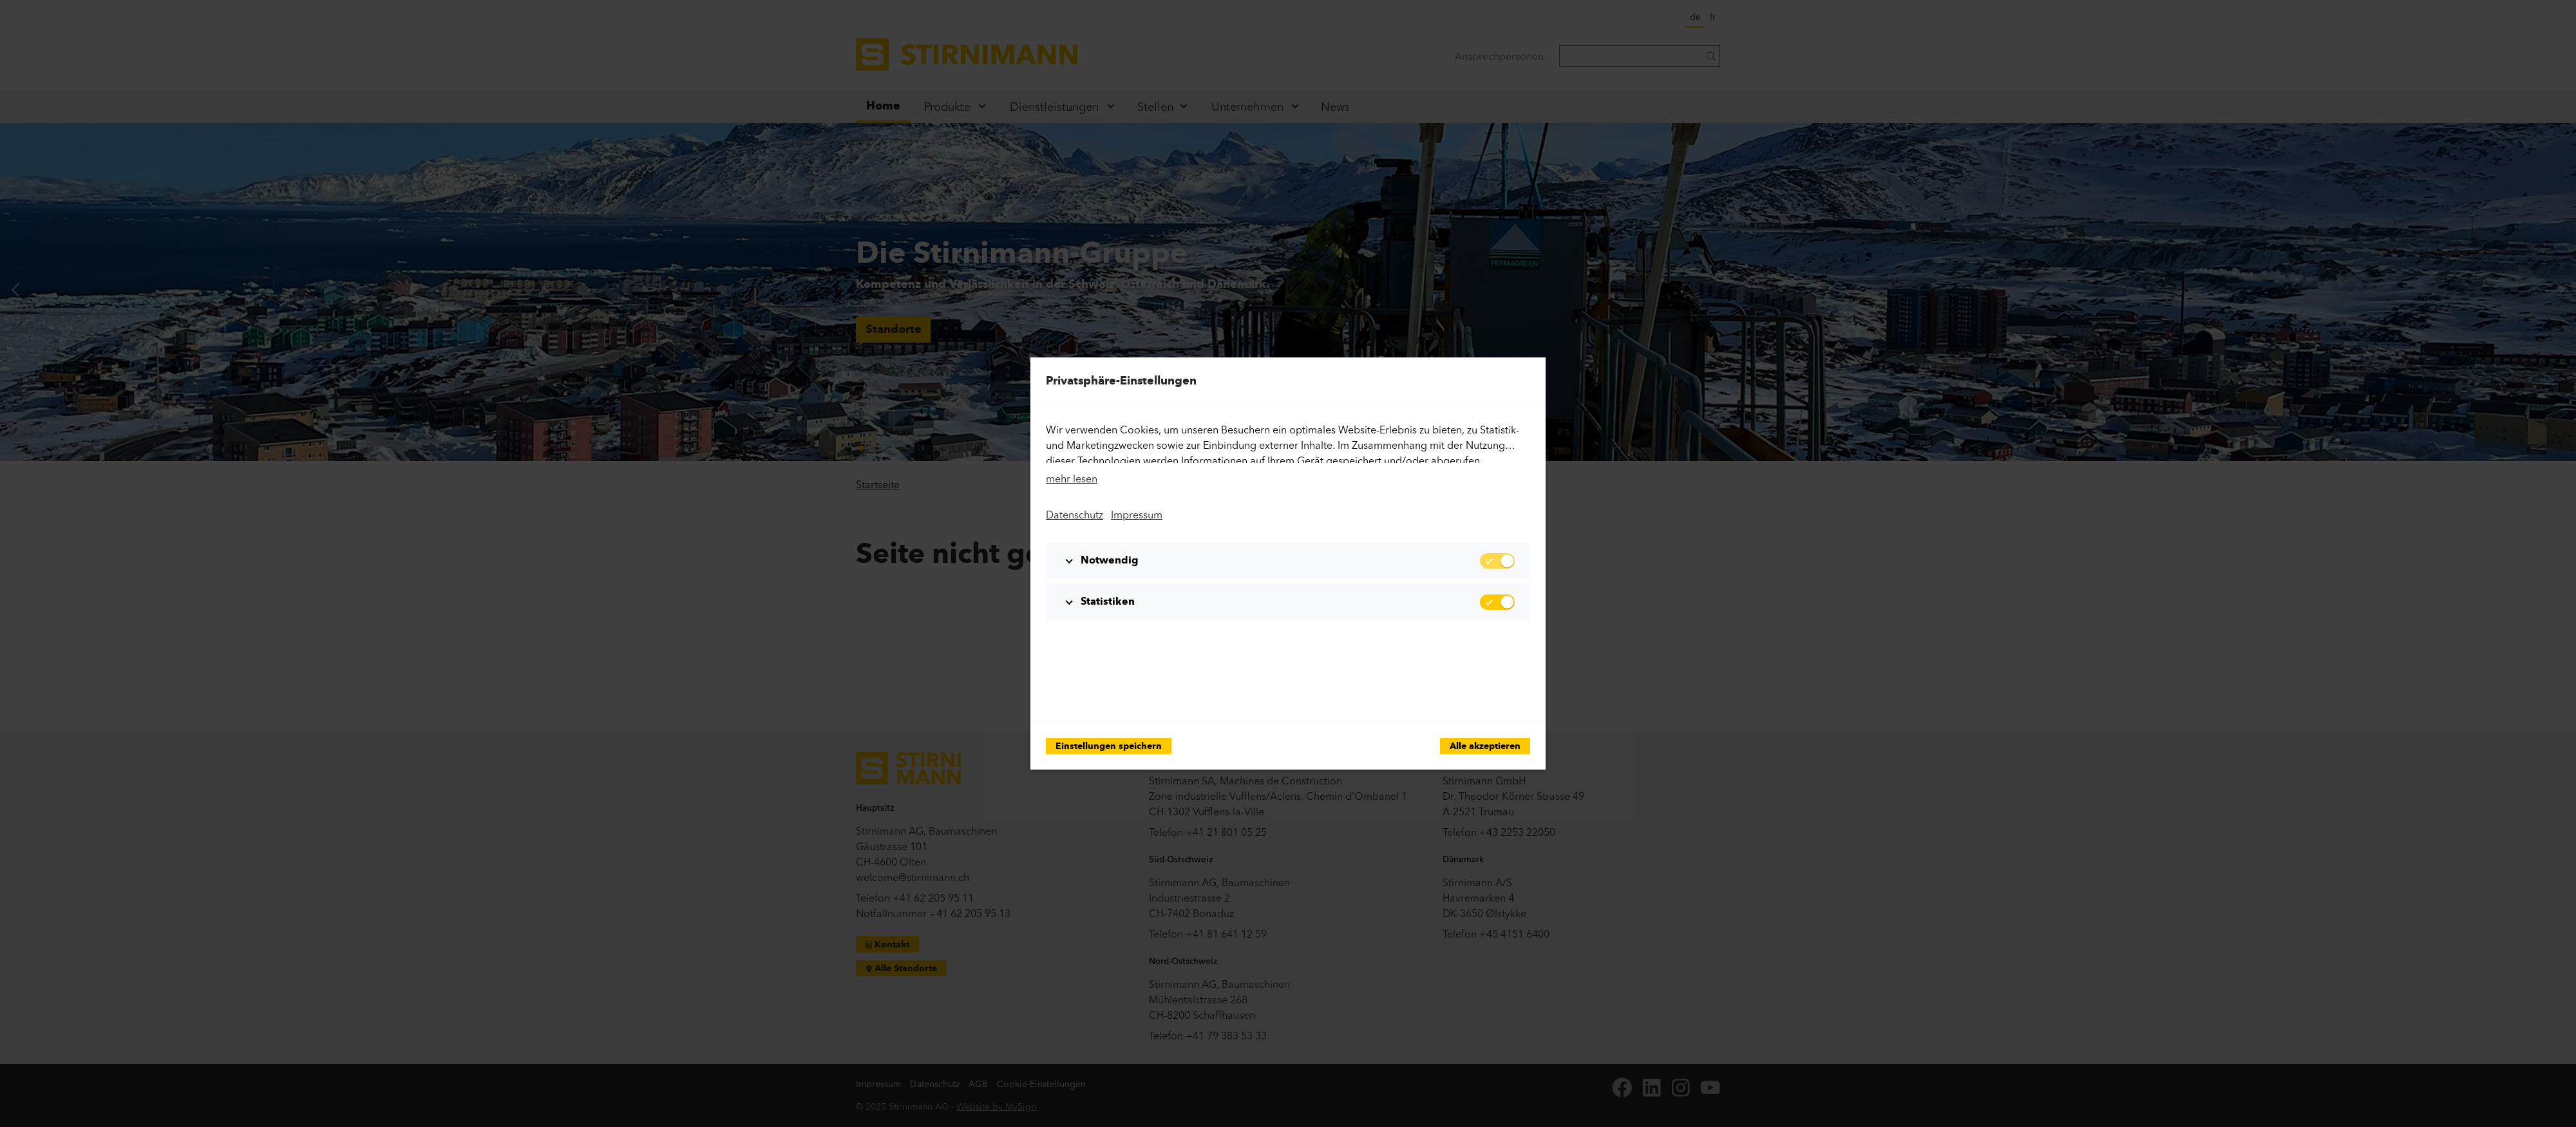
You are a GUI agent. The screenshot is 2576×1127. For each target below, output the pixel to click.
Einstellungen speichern (1109, 747)
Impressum (1136, 514)
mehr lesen (1071, 478)
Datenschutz (1074, 514)
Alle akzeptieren (1485, 747)
